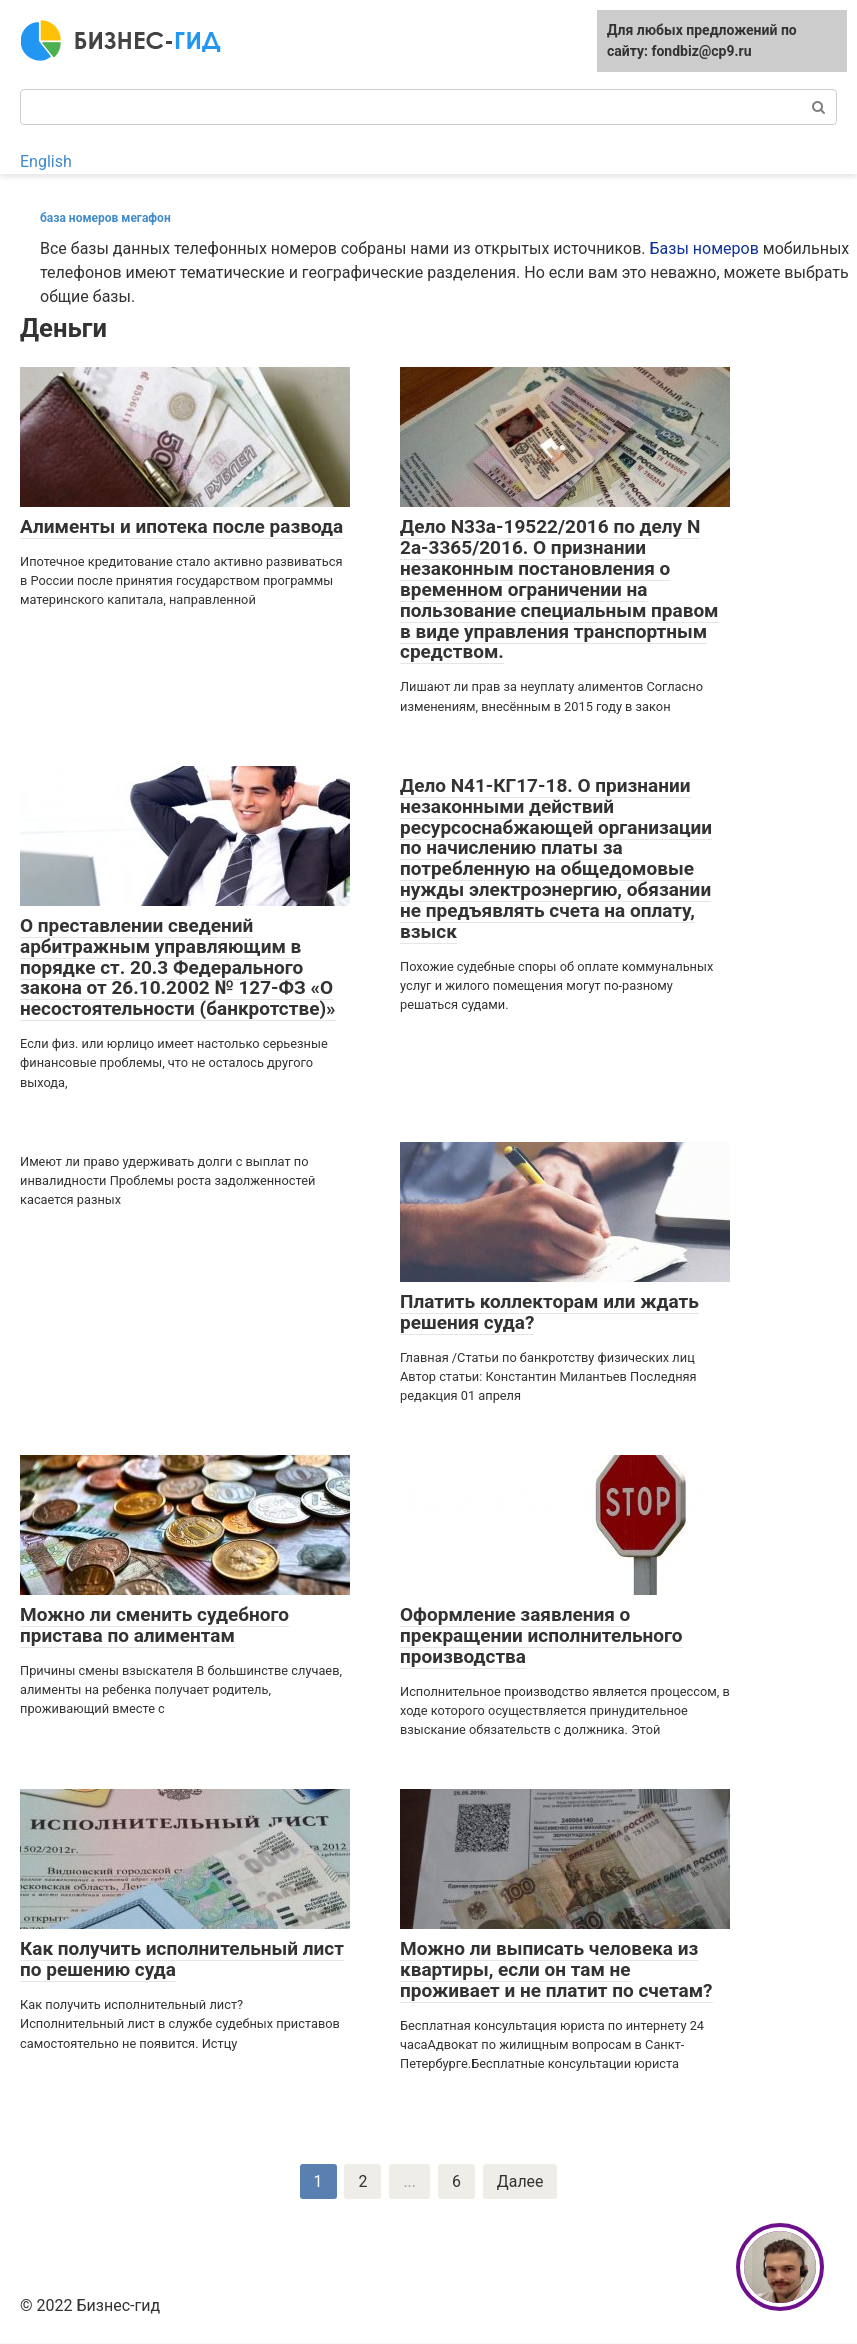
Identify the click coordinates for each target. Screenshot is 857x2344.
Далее (520, 2181)
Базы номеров (704, 248)
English (46, 161)
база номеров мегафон (105, 218)
